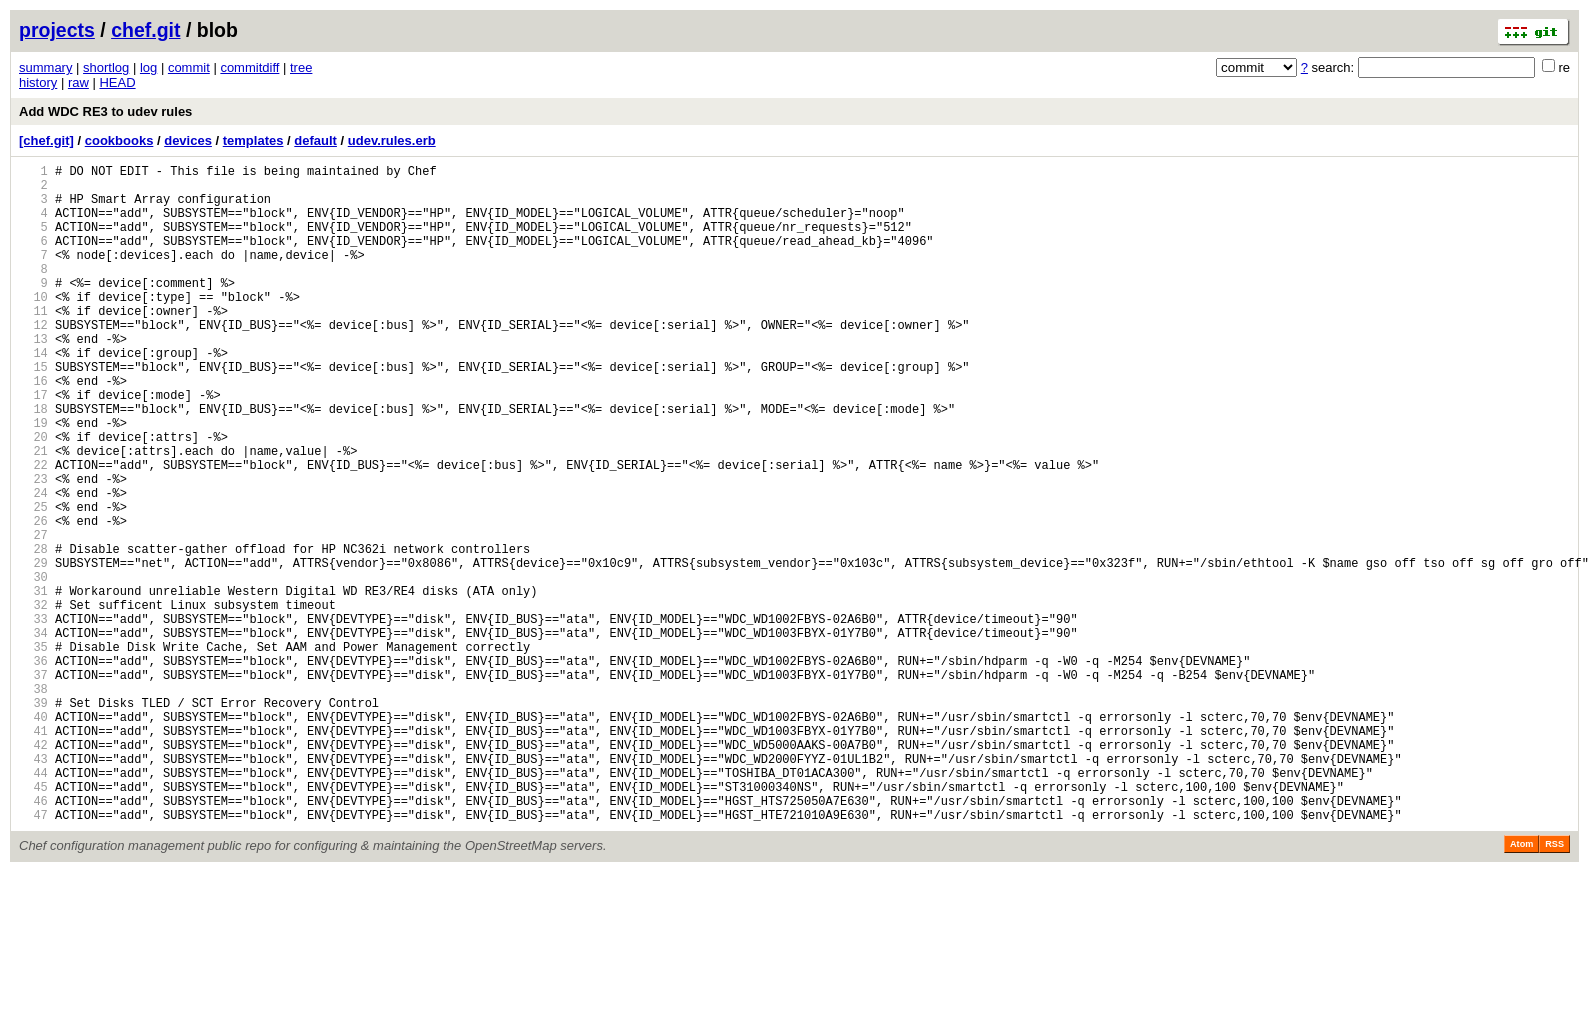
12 (33, 360)
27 (33, 615)
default (315, 140)
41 (33, 853)
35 (33, 751)
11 (33, 343)
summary (45, 67)
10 (33, 326)
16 (33, 428)
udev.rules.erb (392, 140)
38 (33, 802)
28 (33, 632)
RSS (1554, 985)
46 (33, 938)
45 (33, 921)
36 (33, 768)
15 (33, 411)
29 (33, 649)
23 (33, 547)
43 (33, 887)
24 (33, 564)
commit (189, 67)
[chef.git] (46, 140)
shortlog (106, 67)
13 (33, 377)
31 (33, 683)
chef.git (145, 30)
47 (33, 955)
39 (33, 819)
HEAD (117, 82)
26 (33, 598)
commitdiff (249, 67)
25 (33, 581)
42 (33, 870)
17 (33, 445)
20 (33, 496)
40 (33, 836)
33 (33, 717)
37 (33, 785)
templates (253, 140)
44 (33, 904)
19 (33, 479)
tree (301, 67)
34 (33, 734)
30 (33, 666)
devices (188, 140)
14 (33, 394)
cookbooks (119, 140)
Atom (1521, 985)
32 (33, 700)
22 (33, 530)
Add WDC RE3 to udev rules (105, 111)
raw (78, 82)
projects (57, 30)
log (148, 67)
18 (33, 462)
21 (33, 513)
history (38, 82)
